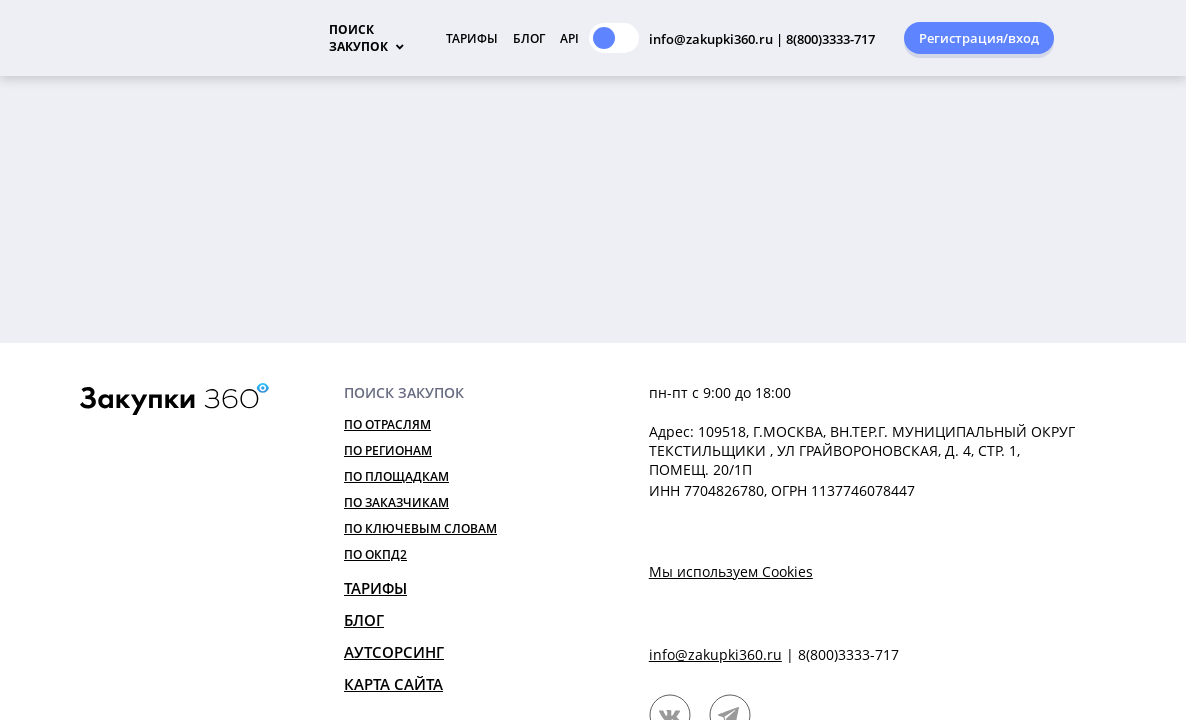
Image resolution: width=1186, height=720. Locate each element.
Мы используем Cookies (731, 571)
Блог (529, 38)
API (569, 38)
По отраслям (387, 424)
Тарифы (472, 38)
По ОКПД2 (375, 554)
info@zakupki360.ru (715, 654)
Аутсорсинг (394, 652)
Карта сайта (393, 684)
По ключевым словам (420, 528)
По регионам (388, 450)
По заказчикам (396, 502)
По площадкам (396, 476)
